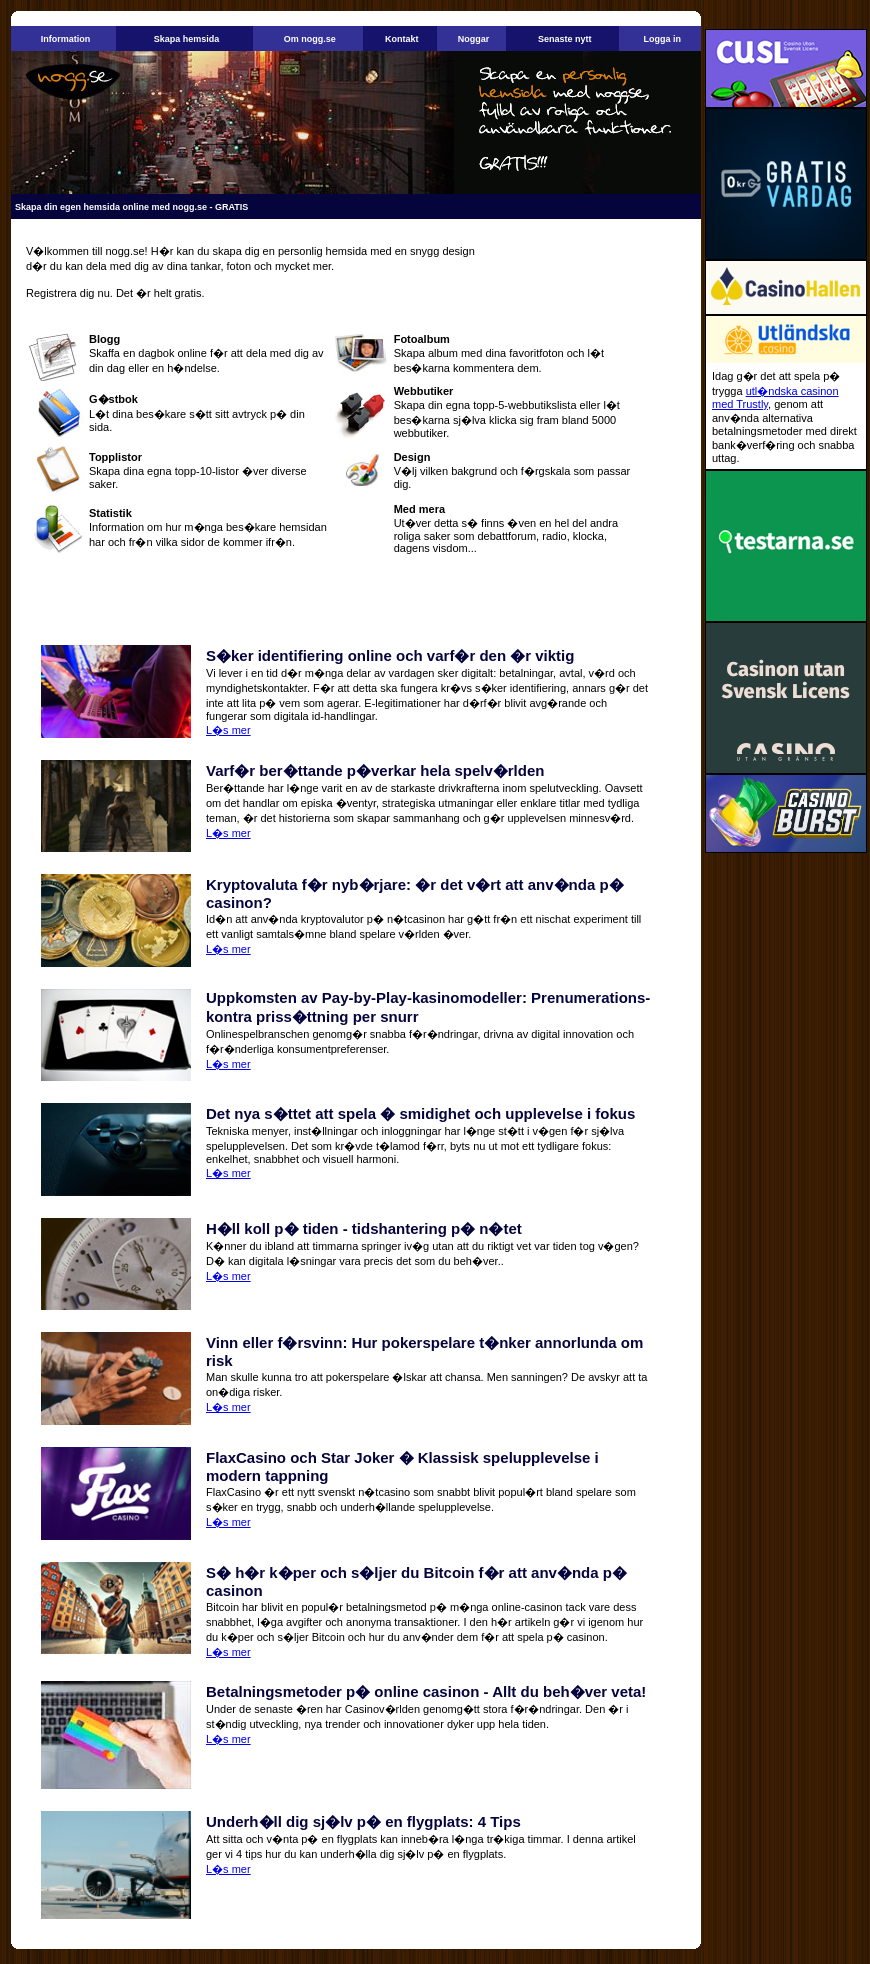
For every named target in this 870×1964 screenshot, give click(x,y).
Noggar (474, 39)
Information (66, 39)
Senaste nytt (565, 39)
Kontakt (402, 39)
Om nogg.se (310, 39)
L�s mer (228, 730)
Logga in (662, 39)
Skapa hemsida (187, 39)
